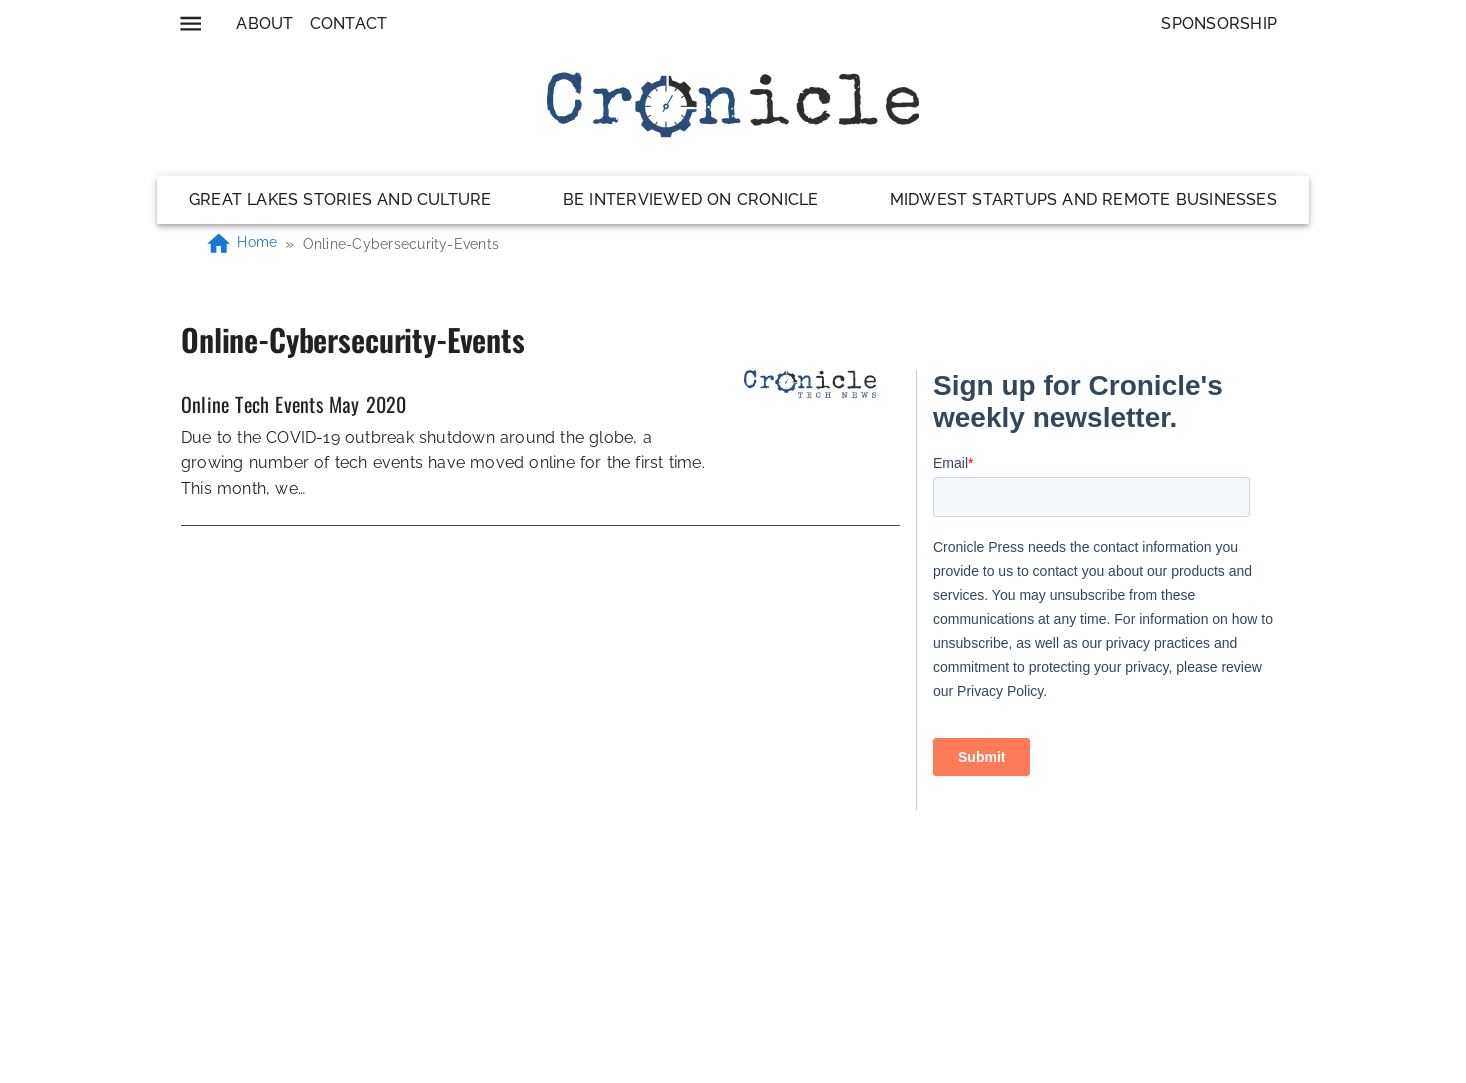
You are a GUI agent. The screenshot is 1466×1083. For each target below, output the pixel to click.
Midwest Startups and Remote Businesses (1083, 199)
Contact (349, 23)
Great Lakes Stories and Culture (340, 199)
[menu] (190, 23)
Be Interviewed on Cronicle (691, 199)
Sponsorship (1219, 23)
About (264, 23)
